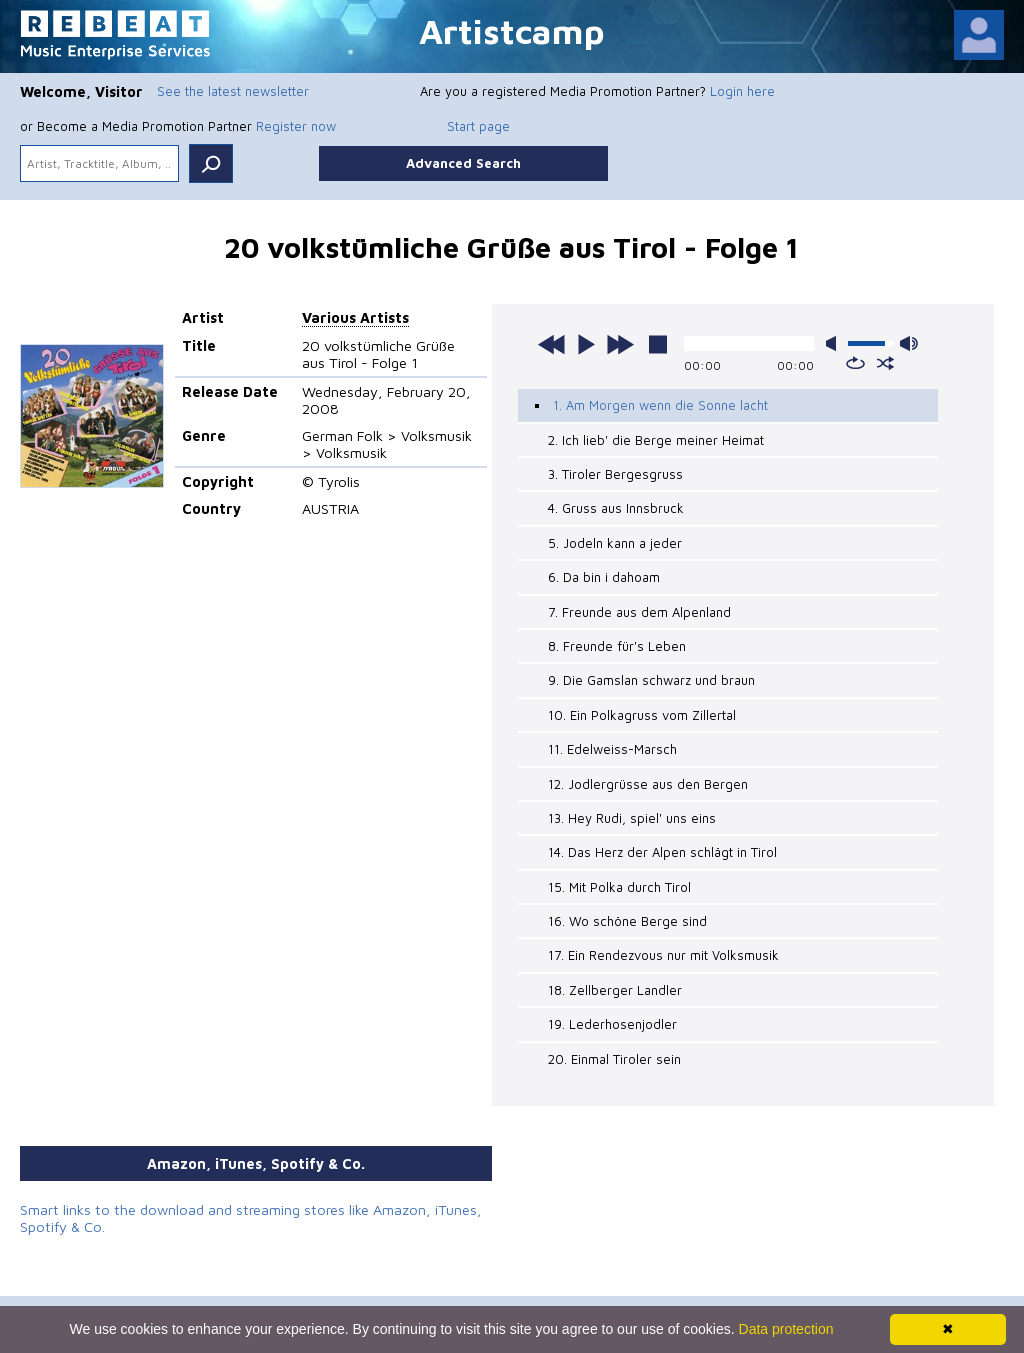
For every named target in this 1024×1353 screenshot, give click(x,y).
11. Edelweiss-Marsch (612, 749)
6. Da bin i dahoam (604, 577)
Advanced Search (463, 163)
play (586, 344)
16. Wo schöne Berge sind (627, 921)
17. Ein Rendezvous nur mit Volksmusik (663, 955)
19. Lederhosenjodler (612, 1024)
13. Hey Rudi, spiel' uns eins (632, 818)
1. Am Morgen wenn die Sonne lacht (660, 405)
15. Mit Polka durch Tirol (619, 887)
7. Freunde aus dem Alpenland (639, 612)
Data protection (786, 1329)
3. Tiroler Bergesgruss (615, 474)
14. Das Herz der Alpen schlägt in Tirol (662, 852)
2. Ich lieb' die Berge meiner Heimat (656, 440)
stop (658, 344)
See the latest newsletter (233, 91)
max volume (909, 343)
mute (835, 343)
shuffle (885, 363)
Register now (296, 126)
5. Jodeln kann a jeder (615, 543)
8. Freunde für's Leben (617, 646)
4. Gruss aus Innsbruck (616, 508)
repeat (855, 363)
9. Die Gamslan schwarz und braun (651, 680)
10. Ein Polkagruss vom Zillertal (642, 715)
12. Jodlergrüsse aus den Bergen (648, 784)
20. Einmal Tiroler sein (614, 1059)
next (620, 344)
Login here (742, 91)
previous (552, 344)
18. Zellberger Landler (615, 990)
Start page (478, 126)
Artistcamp (512, 30)
